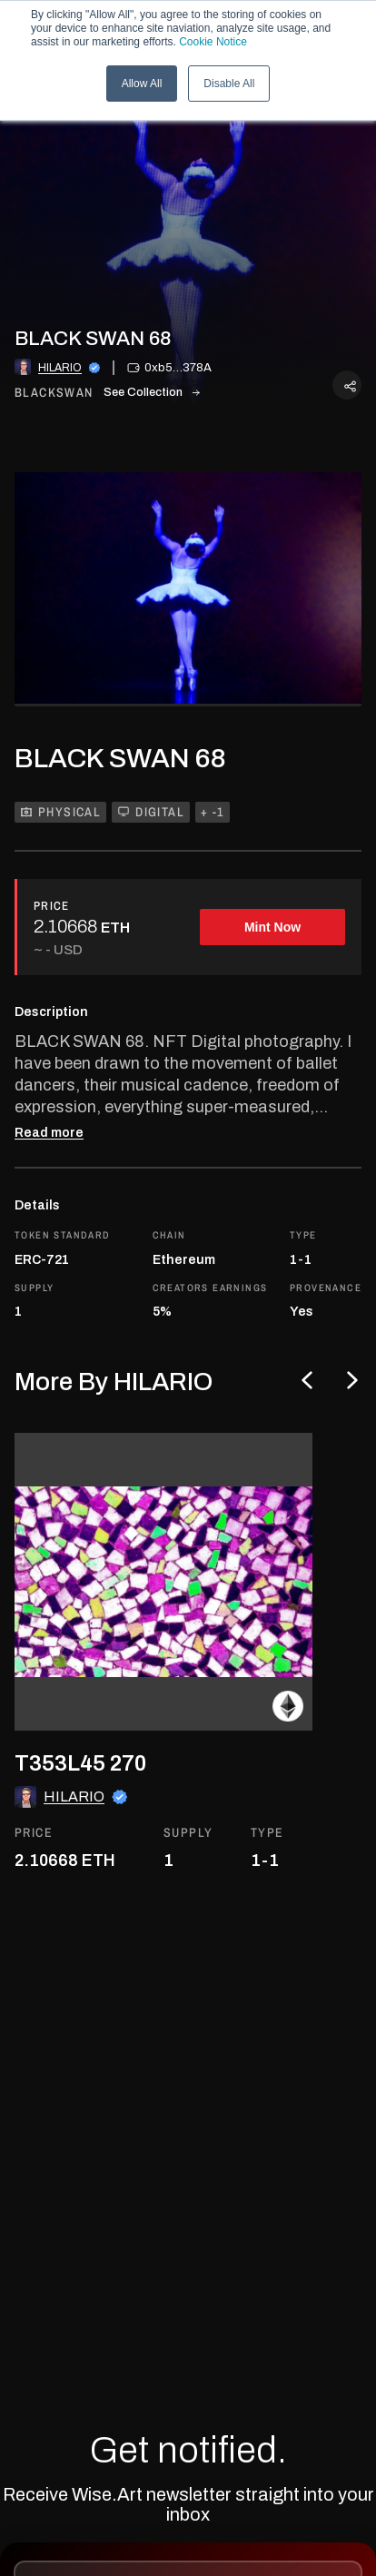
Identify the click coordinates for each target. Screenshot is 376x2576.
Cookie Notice (213, 41)
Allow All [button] (142, 83)
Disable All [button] (228, 83)
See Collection (152, 392)
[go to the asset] (163, 1582)
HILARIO (60, 367)
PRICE (52, 905)
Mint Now (272, 927)
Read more (49, 1133)
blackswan (54, 393)
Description (51, 1012)
